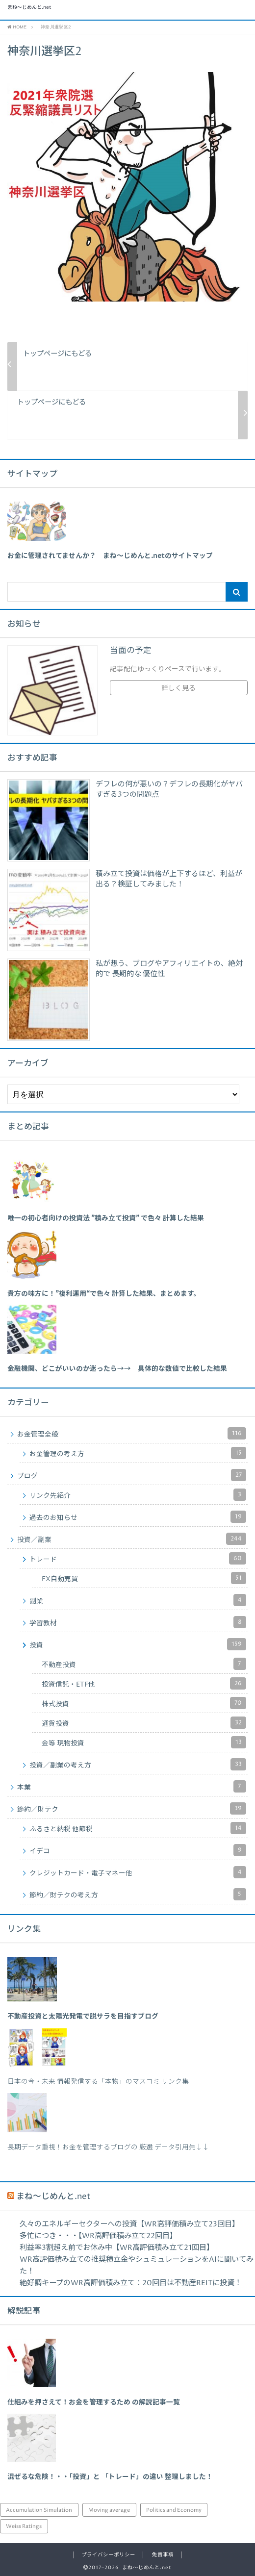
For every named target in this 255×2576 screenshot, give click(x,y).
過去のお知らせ (137, 1517)
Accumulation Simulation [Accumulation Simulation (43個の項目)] (39, 2510)
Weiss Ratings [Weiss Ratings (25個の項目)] (24, 2526)
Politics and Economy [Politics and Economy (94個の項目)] (174, 2510)
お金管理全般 (131, 1433)
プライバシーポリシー (108, 2554)
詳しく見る (178, 688)
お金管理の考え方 (137, 1453)
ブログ (131, 1475)
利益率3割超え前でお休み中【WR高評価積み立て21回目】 (117, 2248)
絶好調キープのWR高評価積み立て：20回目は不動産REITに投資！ (131, 2283)
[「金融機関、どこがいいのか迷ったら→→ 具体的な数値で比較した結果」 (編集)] (117, 1368)
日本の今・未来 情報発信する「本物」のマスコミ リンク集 (98, 2081)
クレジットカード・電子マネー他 (137, 1872)
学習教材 (137, 1622)
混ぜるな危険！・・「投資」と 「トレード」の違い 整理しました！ (110, 2477)
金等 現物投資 (144, 1742)
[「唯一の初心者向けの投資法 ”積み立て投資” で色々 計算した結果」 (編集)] (105, 1218)
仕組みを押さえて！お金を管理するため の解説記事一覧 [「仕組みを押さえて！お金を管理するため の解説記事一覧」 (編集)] (93, 2402)
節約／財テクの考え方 (137, 1894)
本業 (131, 1786)
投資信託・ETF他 (144, 1683)
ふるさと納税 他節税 (137, 1828)
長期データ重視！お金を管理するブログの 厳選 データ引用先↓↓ (108, 2147)
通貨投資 (144, 1723)
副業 (137, 1600)
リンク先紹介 (137, 1495)
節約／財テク (131, 1808)
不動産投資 (144, 1664)
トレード (137, 1558)
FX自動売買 (144, 1578)
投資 (137, 1644)
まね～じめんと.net (29, 8)
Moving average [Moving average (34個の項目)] (109, 2510)
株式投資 (144, 1703)
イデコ (137, 1850)
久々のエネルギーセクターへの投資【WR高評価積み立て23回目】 (129, 2224)
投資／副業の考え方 (137, 1764)
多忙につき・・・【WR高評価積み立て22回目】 (98, 2236)
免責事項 (163, 2554)
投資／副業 (131, 1539)
